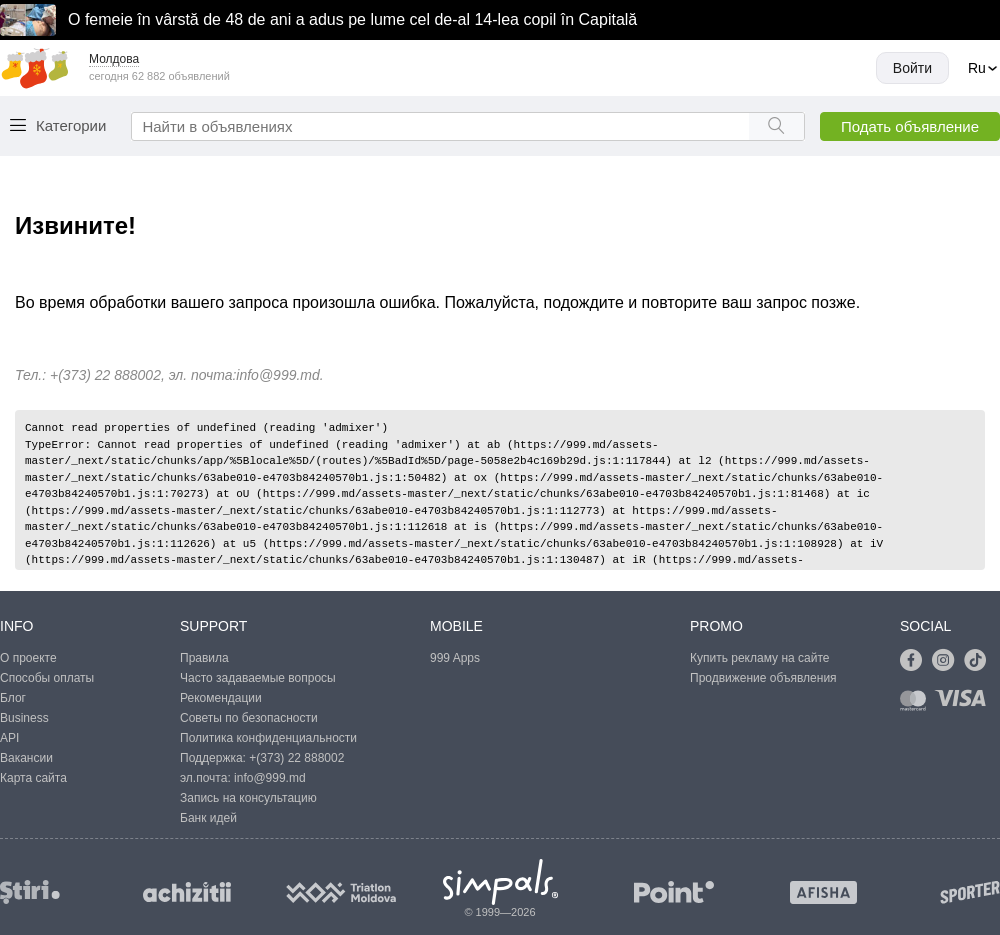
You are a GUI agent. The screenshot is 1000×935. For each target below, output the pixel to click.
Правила (204, 658)
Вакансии (26, 758)
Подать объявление (910, 126)
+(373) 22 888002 (296, 758)
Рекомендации (221, 698)
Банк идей (208, 818)
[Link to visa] (965, 704)
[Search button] (776, 126)
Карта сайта (33, 778)
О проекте (28, 658)
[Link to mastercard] (917, 704)
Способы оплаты (47, 678)
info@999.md (277, 375)
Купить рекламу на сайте (759, 658)
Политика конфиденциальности (268, 738)
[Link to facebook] (916, 661)
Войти (912, 68)
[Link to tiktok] (980, 661)
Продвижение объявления (763, 678)
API (9, 738)
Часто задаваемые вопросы (258, 678)
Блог (13, 698)
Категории (71, 125)
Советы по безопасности (249, 718)
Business (24, 718)
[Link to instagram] (948, 661)
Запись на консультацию (248, 798)
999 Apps (455, 658)
